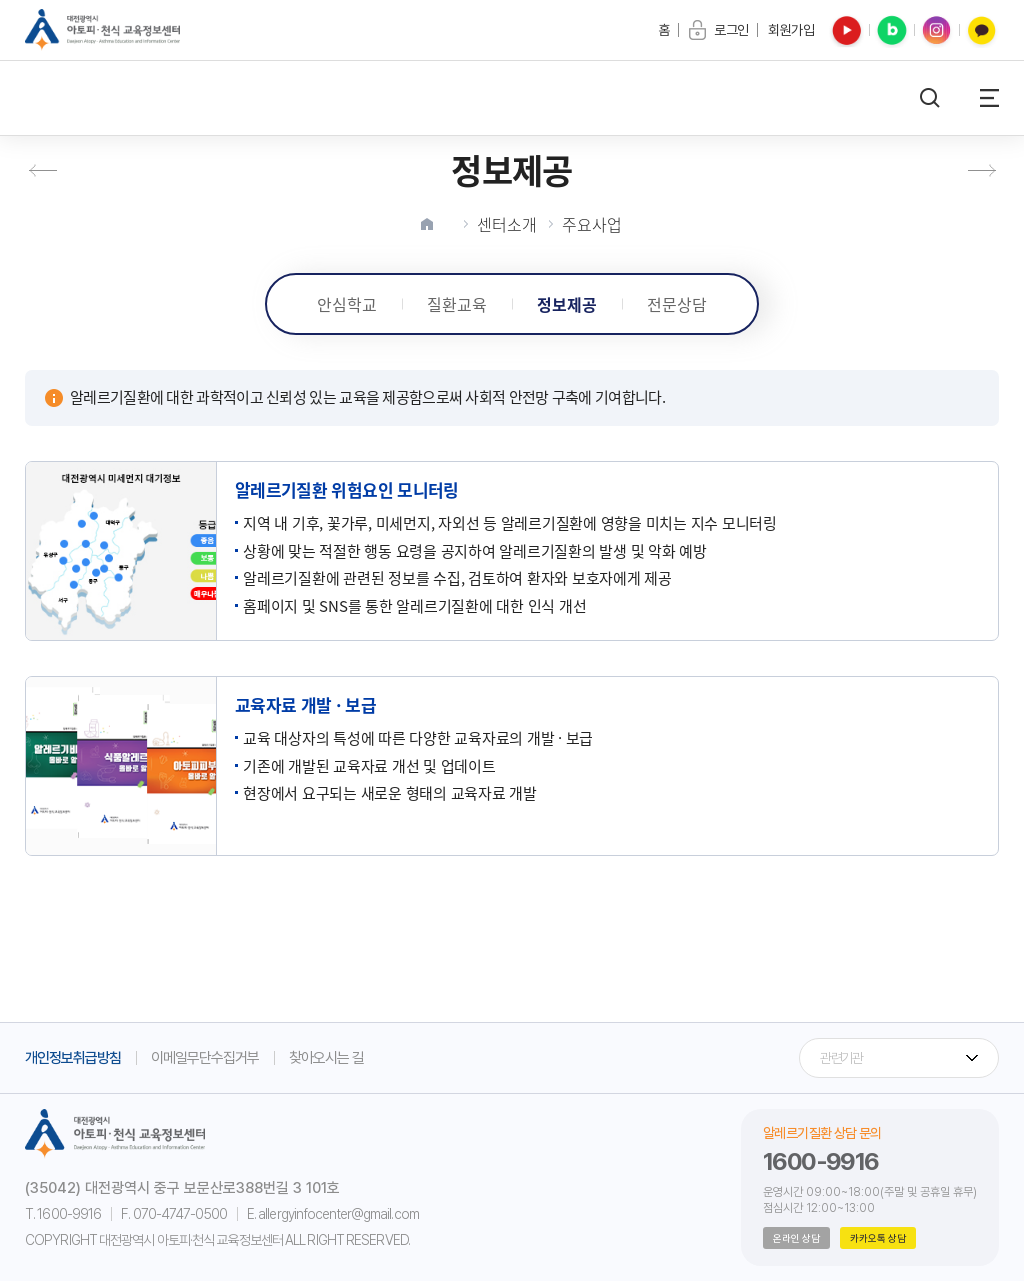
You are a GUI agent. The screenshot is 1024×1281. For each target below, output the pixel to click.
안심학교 (347, 304)
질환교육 (457, 304)
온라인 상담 (796, 1238)
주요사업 (592, 224)
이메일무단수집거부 (205, 1058)
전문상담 (677, 304)
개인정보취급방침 (73, 1058)
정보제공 (567, 304)
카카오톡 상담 (878, 1238)
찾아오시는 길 (326, 1058)
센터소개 (507, 224)
